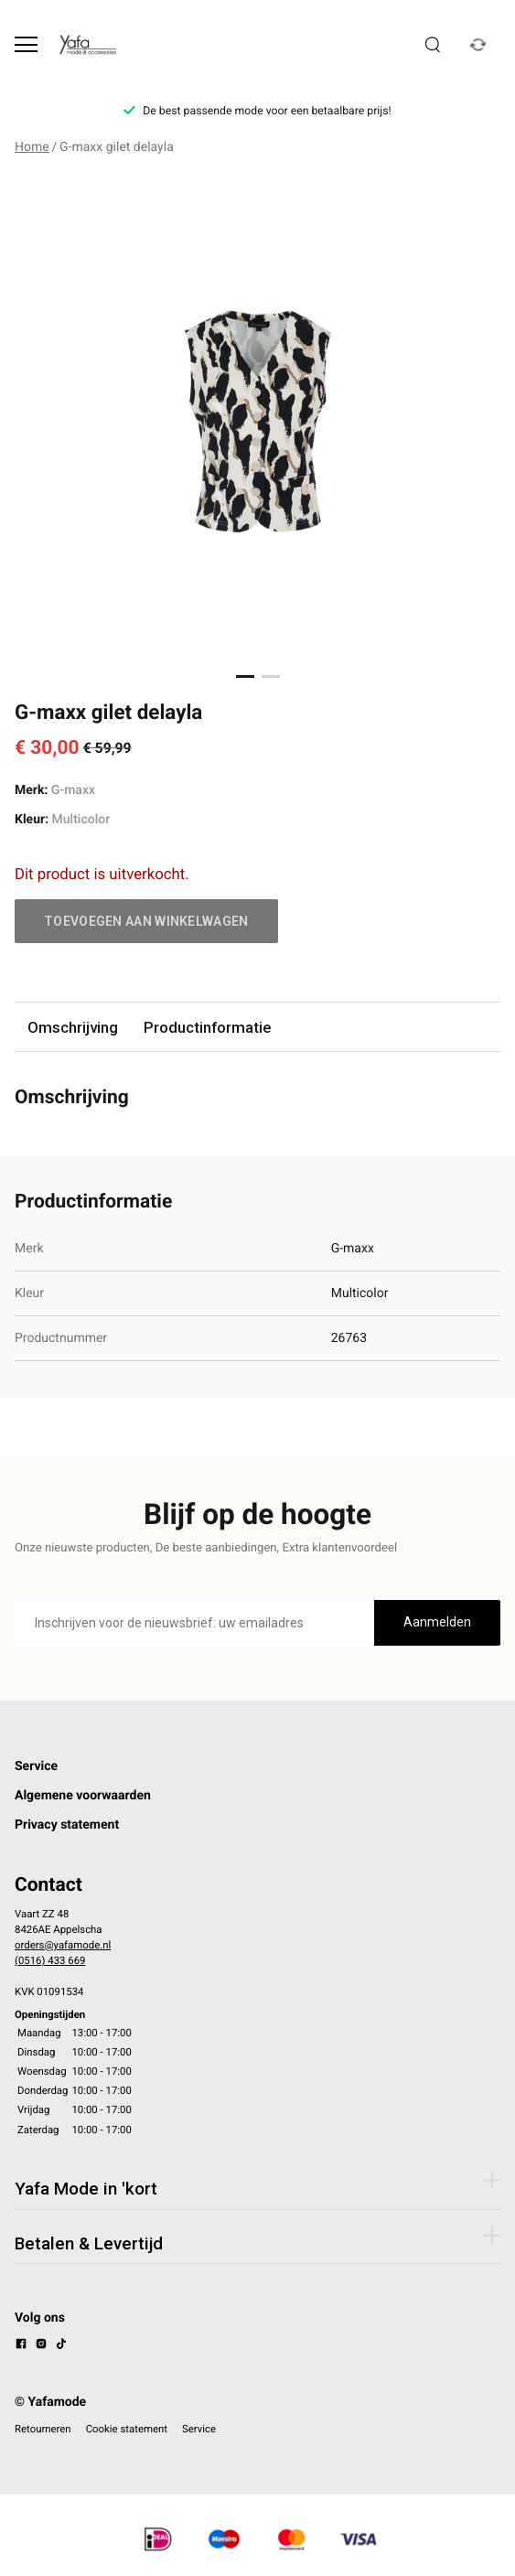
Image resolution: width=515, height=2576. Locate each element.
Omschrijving (72, 1027)
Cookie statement (126, 2428)
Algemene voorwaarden (83, 1795)
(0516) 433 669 (50, 1960)
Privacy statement (67, 1825)
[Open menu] (26, 44)
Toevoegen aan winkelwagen (146, 921)
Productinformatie (207, 1027)
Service (36, 1766)
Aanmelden (437, 1622)
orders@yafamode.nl (63, 1944)
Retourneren (43, 2428)
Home (32, 147)
